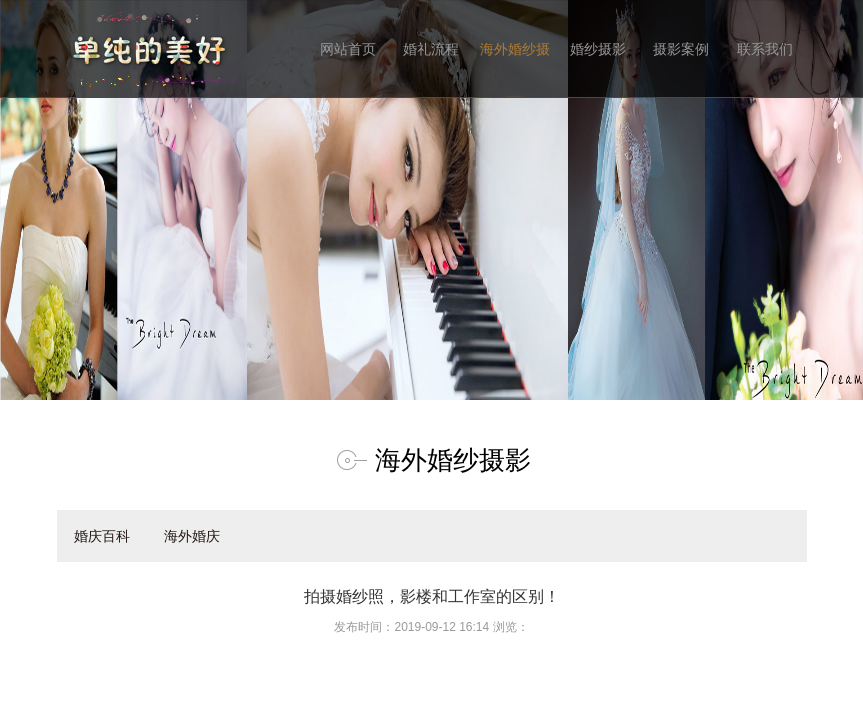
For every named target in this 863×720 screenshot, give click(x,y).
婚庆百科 (102, 536)
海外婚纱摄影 (515, 69)
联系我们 (765, 49)
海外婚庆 (192, 536)
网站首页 (348, 49)
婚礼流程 (431, 49)
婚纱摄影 (598, 49)
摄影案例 (681, 49)
